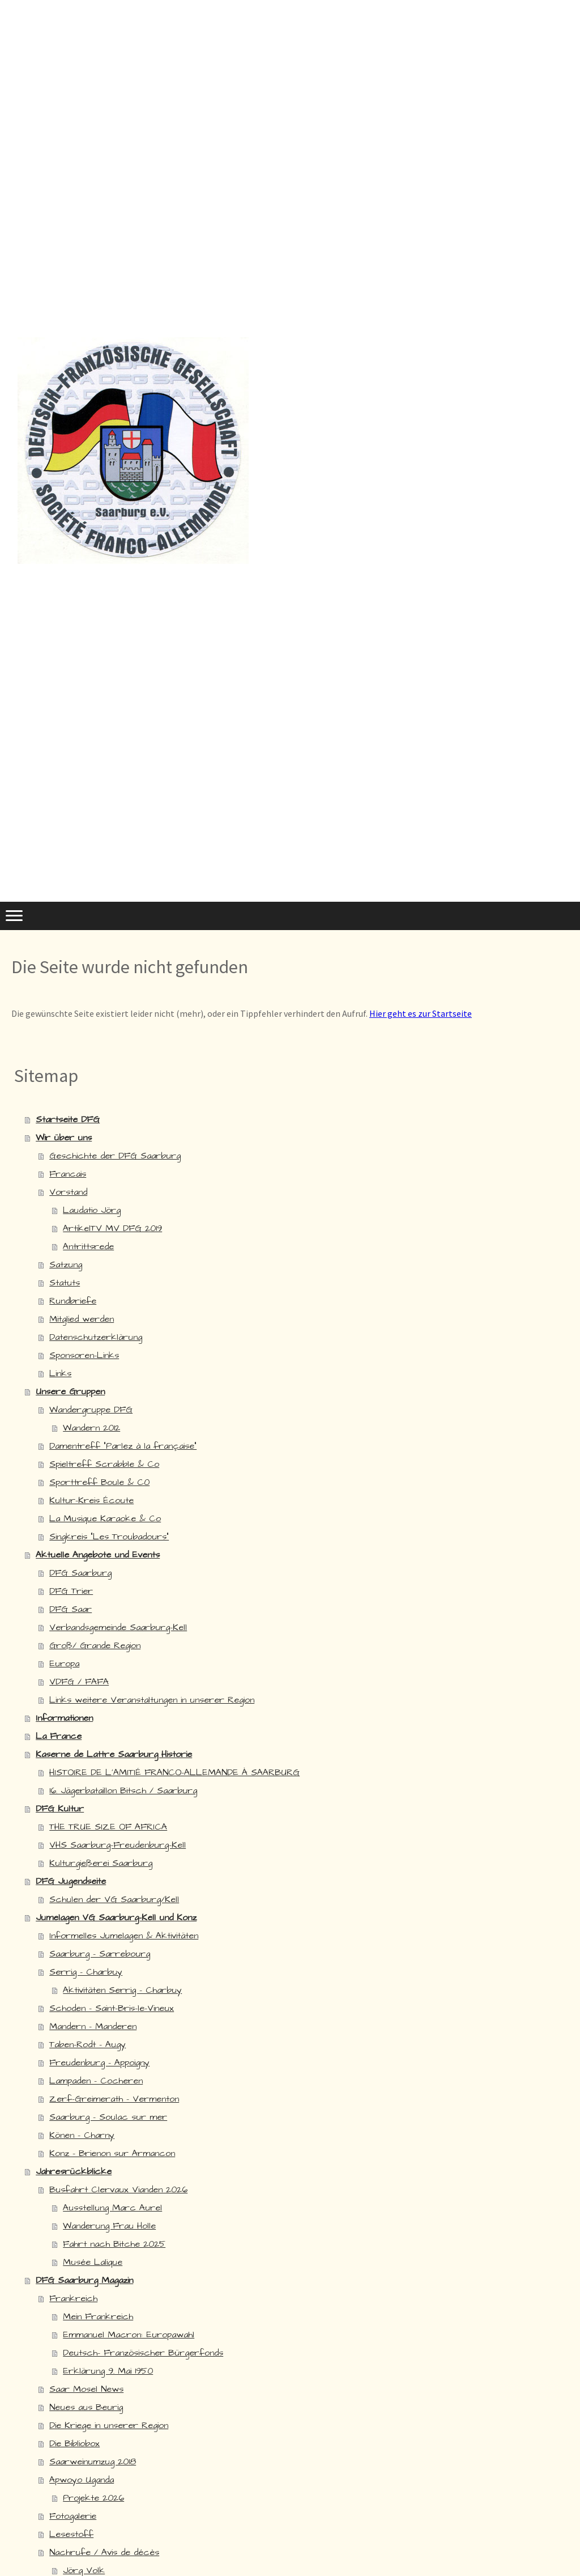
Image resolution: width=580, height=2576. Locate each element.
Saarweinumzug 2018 (92, 2461)
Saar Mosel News (86, 2389)
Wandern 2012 (91, 1427)
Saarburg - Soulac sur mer (108, 2117)
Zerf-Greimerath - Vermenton (114, 2099)
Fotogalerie (72, 2516)
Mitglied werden (81, 1319)
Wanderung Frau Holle (109, 2225)
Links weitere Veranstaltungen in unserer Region (151, 1700)
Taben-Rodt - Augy (87, 2044)
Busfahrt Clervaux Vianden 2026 (118, 2189)
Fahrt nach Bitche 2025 (114, 2244)
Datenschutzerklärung (95, 1337)
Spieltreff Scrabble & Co (104, 1464)
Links (60, 1373)
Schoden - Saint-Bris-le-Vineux (111, 2008)
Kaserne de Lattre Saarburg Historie (114, 1754)
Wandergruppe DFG (91, 1409)
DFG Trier (71, 1591)
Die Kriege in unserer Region (108, 2425)
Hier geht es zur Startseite (420, 1013)
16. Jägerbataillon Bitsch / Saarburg (123, 1790)
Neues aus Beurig (86, 2407)
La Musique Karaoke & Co (105, 1518)
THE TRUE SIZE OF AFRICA (108, 1826)
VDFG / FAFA (79, 1681)
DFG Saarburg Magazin (84, 2280)
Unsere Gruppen (70, 1391)
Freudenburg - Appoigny (99, 2062)
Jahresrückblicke (74, 2171)
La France (59, 1736)
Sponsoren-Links (84, 1355)
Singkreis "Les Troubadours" (109, 1536)
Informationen (64, 1718)
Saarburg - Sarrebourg (99, 1953)
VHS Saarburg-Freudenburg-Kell (117, 1845)
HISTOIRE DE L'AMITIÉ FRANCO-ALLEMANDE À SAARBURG (174, 1772)
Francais (67, 1174)
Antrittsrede (88, 1246)
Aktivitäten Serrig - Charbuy (122, 1990)
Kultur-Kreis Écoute (91, 1500)
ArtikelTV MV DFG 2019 (112, 1228)
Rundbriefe (72, 1301)
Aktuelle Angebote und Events (98, 1554)
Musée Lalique (92, 2262)
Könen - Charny (81, 2135)
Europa (64, 1663)
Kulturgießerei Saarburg (100, 1863)
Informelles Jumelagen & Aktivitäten (123, 1935)
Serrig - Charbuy (85, 1972)
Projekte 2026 (93, 2498)
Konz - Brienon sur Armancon (112, 2153)
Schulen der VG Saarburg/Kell (114, 1899)
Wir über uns (64, 1137)
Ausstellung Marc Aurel (112, 2207)
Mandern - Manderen (93, 2026)
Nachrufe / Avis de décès (104, 2552)
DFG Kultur (60, 1808)
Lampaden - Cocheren (96, 2080)
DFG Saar (70, 1609)
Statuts (64, 1282)
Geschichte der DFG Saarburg (115, 1155)
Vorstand (68, 1192)
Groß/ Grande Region (94, 1645)
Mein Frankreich (98, 2316)
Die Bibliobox (74, 2443)
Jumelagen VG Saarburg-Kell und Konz (116, 1917)
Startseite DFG (68, 1119)
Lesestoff (71, 2534)
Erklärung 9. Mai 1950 (108, 2371)
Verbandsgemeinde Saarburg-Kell (118, 1627)
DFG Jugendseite (71, 1881)
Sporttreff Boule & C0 (99, 1482)
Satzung (65, 1264)
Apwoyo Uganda (81, 2479)
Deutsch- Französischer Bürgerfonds (143, 2352)
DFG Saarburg (80, 1573)
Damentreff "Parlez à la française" (123, 1446)
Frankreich (73, 2298)
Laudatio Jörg (92, 1210)
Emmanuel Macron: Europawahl (128, 2334)
